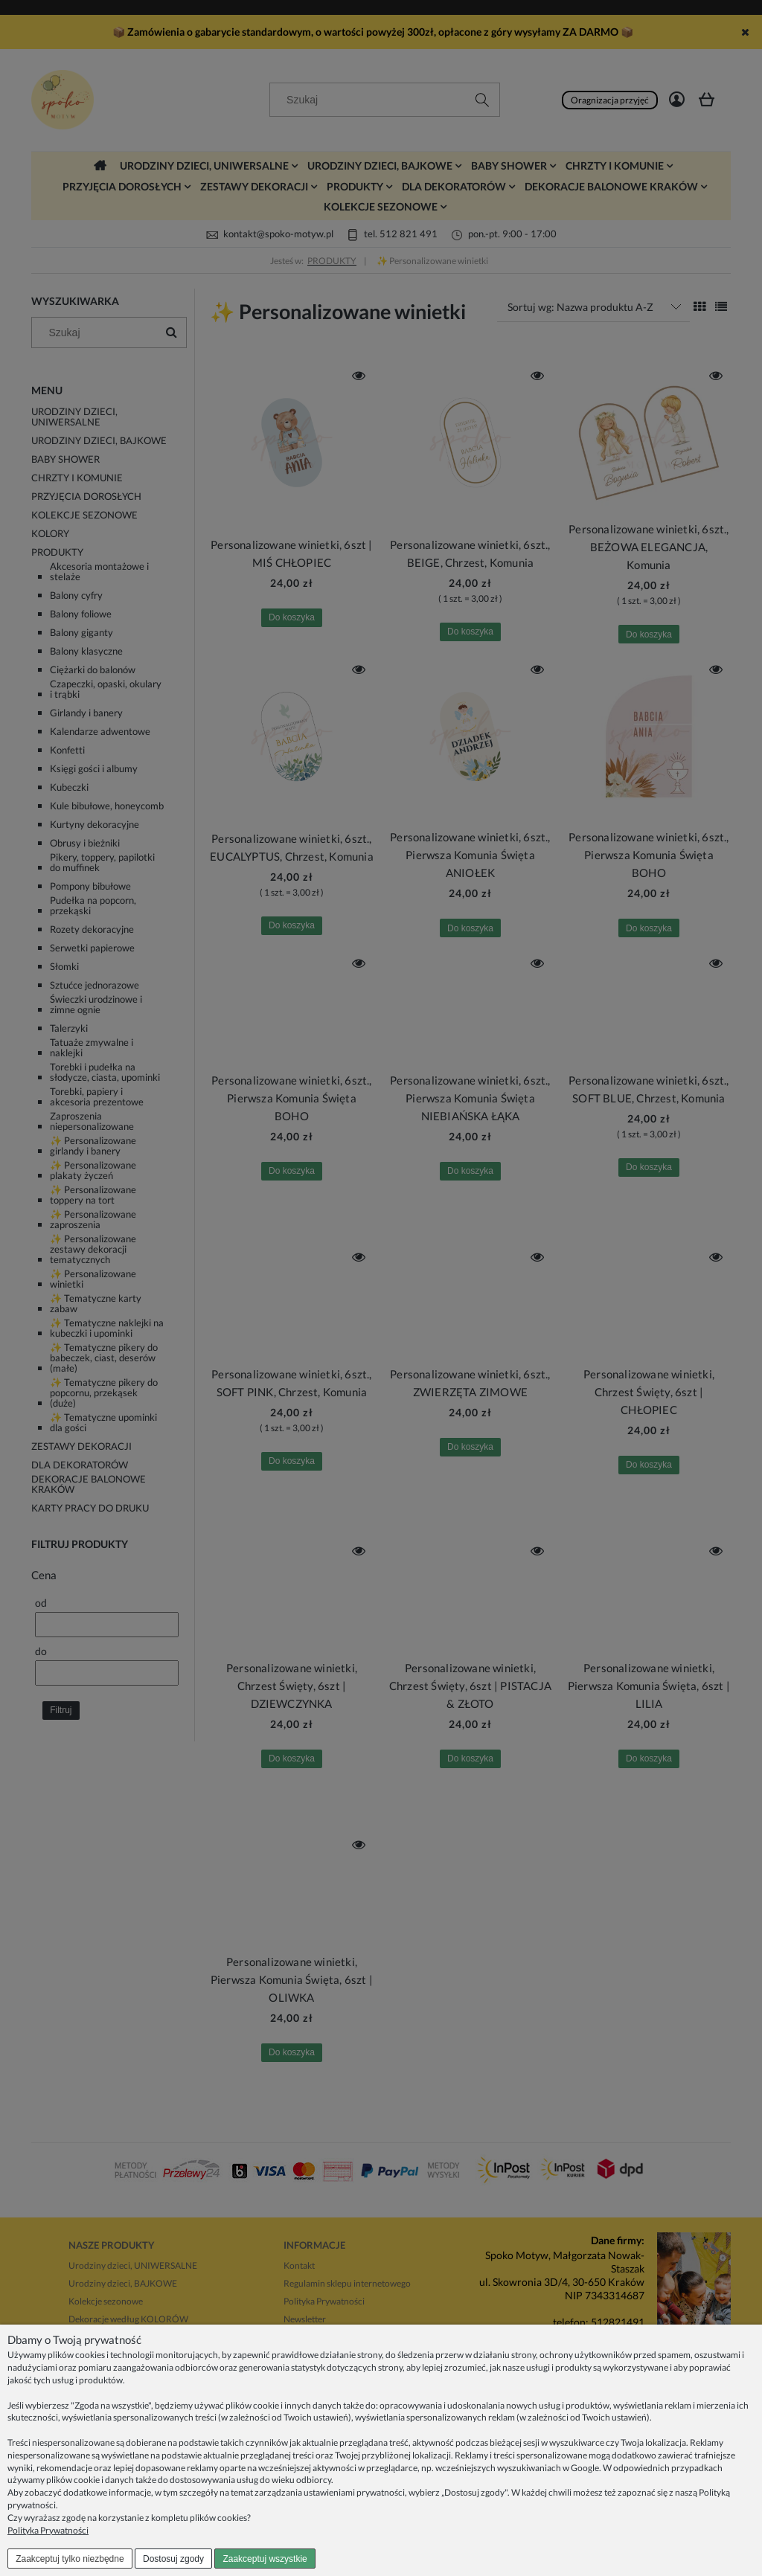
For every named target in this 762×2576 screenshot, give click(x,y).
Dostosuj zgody (173, 2559)
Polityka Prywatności (48, 2530)
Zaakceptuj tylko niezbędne (70, 2559)
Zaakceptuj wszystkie (264, 2559)
